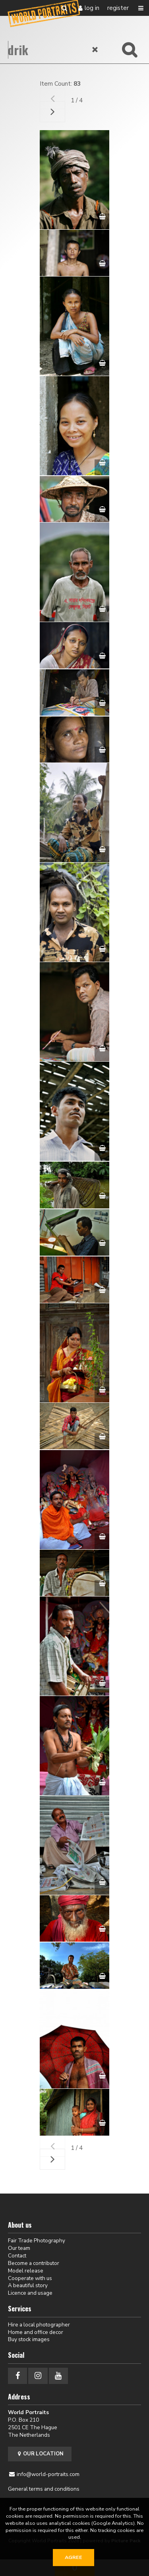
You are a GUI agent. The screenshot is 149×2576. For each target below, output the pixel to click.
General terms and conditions (43, 2489)
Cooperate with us (30, 2278)
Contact (17, 2255)
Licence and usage (30, 2293)
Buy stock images (29, 2339)
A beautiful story (28, 2285)
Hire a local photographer (39, 2324)
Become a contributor (33, 2263)
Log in (92, 8)
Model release (25, 2270)
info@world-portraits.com (48, 2474)
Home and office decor (35, 2332)
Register (118, 8)
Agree (73, 2557)
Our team (19, 2248)
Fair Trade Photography (36, 2240)
